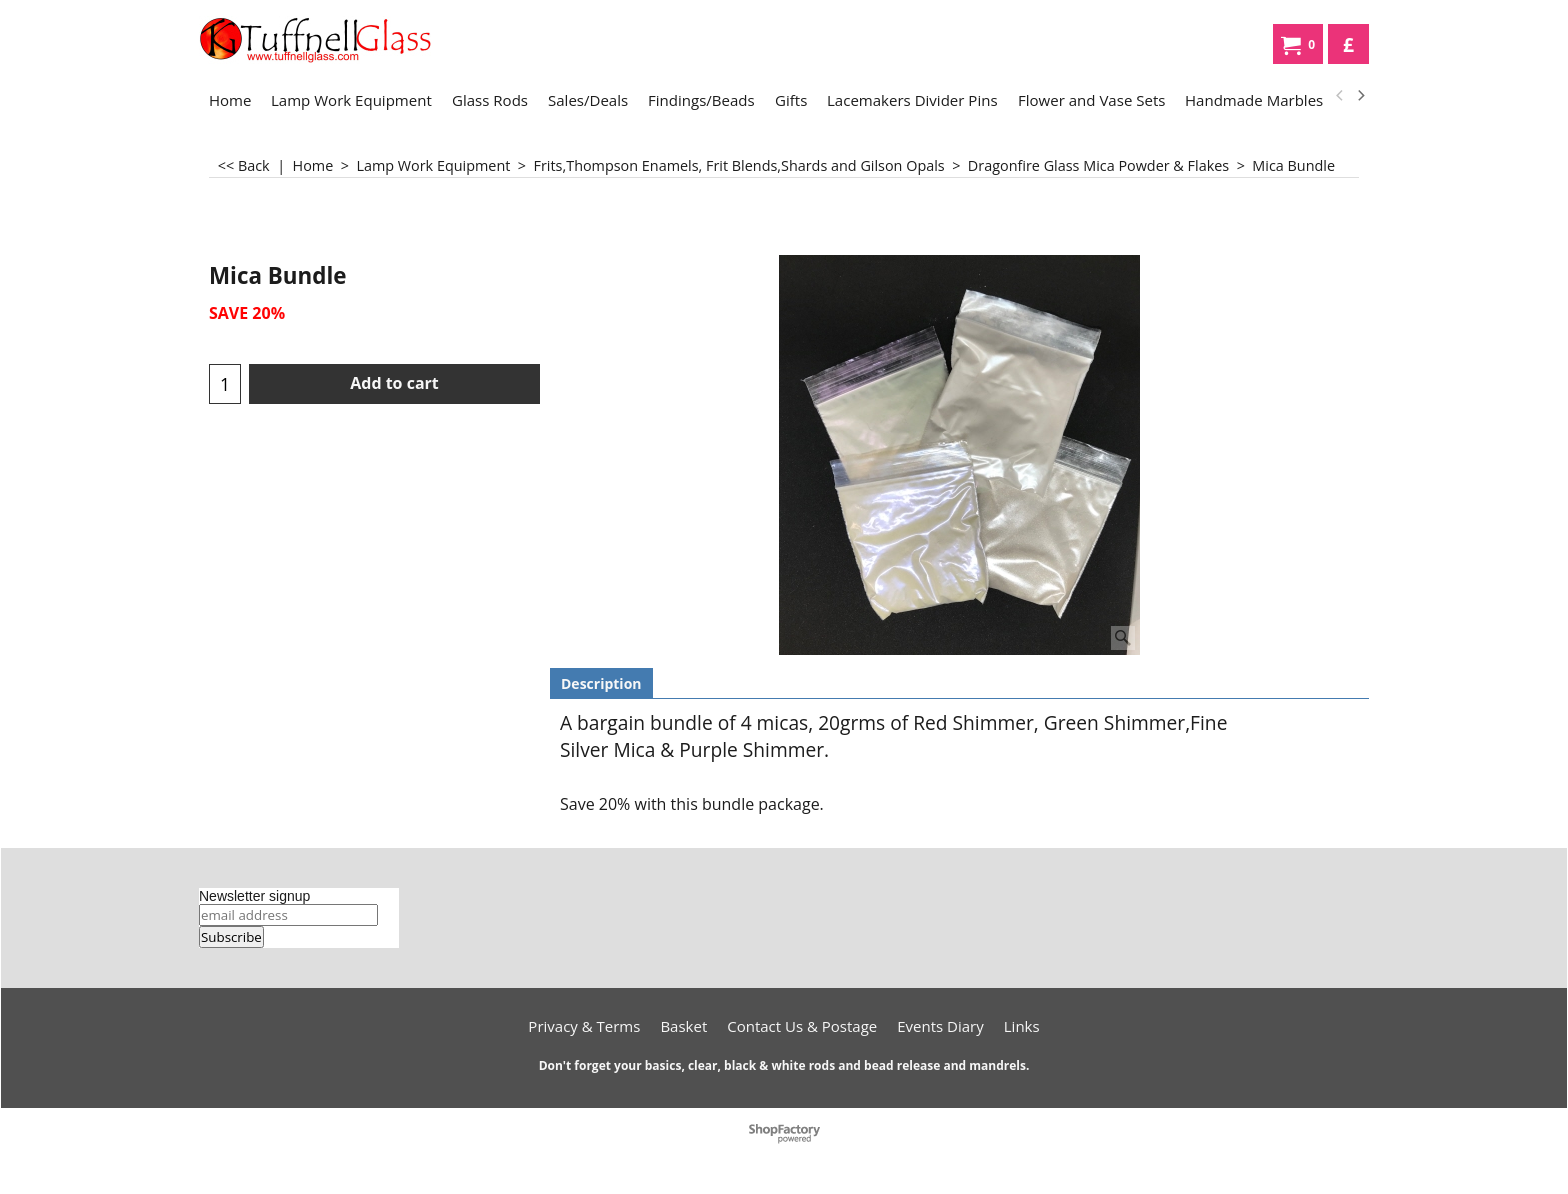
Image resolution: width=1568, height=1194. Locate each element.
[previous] (1340, 96)
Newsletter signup (254, 896)
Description (601, 683)
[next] (1360, 96)
